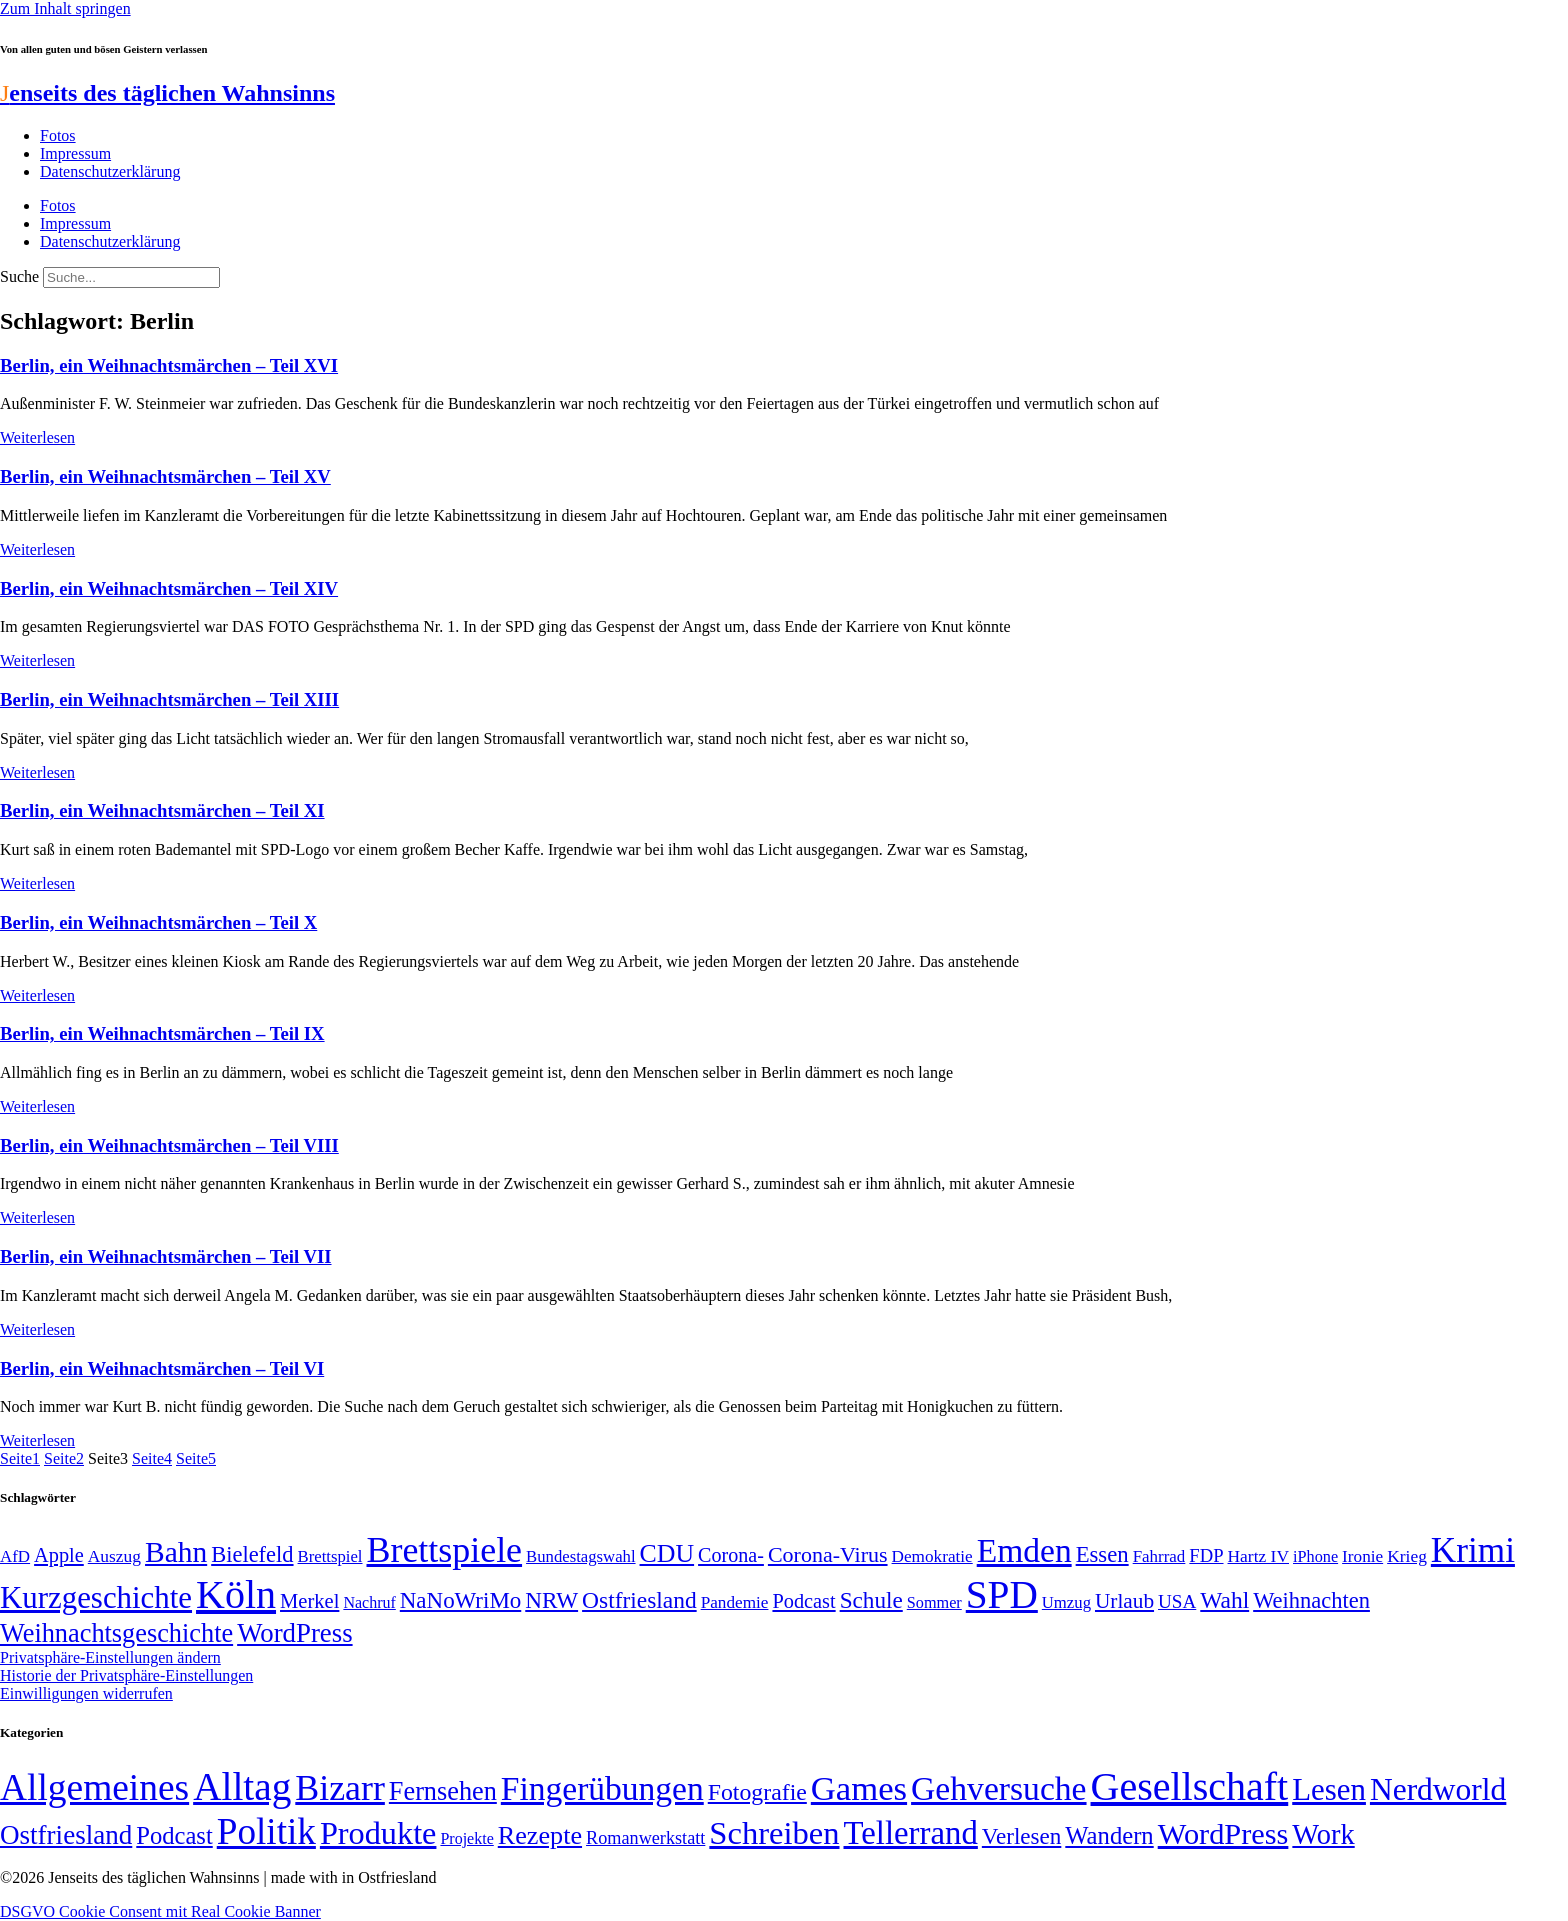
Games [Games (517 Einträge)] (859, 1788)
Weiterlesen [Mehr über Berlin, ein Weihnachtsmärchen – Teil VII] (37, 1329)
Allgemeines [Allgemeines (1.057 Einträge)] (94, 1787)
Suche (19, 276)
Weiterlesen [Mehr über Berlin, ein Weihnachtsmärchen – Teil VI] (37, 1440)
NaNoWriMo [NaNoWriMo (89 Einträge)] (460, 1600)
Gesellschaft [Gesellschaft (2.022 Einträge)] (1190, 1786)
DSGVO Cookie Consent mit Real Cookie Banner (160, 1911)
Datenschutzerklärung (110, 171)
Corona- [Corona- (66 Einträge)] (731, 1555)
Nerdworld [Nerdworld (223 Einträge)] (1438, 1789)
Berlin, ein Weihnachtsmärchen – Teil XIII (169, 699)
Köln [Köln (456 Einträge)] (236, 1594)
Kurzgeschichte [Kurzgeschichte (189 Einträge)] (96, 1597)
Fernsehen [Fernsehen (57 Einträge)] (443, 1791)
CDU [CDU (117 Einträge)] (667, 1553)
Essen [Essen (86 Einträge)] (1102, 1554)
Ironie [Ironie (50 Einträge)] (1362, 1556)
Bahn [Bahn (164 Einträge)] (176, 1552)
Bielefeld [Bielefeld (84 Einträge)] (252, 1554)
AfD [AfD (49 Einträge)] (15, 1556)
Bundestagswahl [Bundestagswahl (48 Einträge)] (580, 1556)
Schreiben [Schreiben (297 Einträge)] (774, 1833)
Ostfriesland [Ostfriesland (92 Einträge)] (639, 1600)
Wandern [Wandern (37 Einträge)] (1109, 1835)
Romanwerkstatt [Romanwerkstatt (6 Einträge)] (645, 1838)
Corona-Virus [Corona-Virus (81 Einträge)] (828, 1554)
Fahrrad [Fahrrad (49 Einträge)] (1159, 1556)
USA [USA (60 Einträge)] (1177, 1601)
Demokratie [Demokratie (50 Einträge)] (932, 1556)
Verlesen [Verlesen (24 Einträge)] (1021, 1836)
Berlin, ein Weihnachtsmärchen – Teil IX (162, 1033)
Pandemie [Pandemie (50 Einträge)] (735, 1602)
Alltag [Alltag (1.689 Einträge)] (242, 1786)
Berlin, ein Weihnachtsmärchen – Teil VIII (169, 1145)
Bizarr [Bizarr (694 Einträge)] (340, 1788)
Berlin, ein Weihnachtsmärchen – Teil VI (162, 1368)
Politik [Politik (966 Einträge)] (266, 1831)
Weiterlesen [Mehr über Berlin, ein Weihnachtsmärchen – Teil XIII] (37, 772)
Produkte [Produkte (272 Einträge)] (378, 1833)
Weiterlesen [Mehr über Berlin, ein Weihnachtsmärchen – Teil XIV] (37, 660)
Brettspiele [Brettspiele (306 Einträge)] (445, 1550)
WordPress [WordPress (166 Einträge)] (1223, 1834)
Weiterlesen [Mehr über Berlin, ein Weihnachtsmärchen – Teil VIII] (37, 1217)
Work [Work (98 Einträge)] (1323, 1834)
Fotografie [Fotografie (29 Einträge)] (757, 1792)
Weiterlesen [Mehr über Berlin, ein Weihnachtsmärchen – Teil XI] (37, 883)
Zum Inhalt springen (65, 8)
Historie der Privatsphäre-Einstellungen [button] (126, 1675)
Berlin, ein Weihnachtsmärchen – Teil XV (165, 476)
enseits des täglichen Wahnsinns (167, 93)
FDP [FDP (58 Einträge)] (1206, 1555)
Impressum (75, 153)
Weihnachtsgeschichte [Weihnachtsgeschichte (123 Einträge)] (116, 1633)
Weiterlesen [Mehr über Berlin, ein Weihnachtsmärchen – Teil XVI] (37, 437)
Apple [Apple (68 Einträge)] (59, 1555)
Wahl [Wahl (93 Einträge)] (1224, 1600)
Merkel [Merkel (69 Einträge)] (309, 1601)
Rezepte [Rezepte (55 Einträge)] (540, 1835)
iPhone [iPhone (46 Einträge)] (1315, 1557)
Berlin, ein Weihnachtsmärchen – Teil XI (162, 810)
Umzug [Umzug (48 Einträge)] (1066, 1602)
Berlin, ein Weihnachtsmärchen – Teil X (158, 922)
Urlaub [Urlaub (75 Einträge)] (1124, 1601)
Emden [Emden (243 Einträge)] (1024, 1550)
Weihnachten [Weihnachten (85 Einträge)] (1311, 1600)
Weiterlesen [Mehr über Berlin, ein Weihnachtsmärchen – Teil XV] (37, 549)
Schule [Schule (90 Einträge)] (871, 1600)
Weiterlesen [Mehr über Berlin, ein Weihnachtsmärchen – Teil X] (37, 995)
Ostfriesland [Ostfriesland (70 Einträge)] (66, 1835)
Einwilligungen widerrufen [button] (86, 1693)
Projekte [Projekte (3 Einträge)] (466, 1838)
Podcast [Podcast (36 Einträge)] (174, 1835)
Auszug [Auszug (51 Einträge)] (114, 1556)
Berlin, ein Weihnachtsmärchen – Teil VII (166, 1256)
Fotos (58, 135)
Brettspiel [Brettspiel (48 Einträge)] (330, 1556)
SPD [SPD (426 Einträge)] (1002, 1594)
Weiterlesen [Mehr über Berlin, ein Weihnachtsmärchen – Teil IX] (37, 1106)
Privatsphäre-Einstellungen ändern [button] (110, 1657)
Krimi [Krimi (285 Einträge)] (1473, 1550)
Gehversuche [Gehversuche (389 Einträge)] (998, 1788)
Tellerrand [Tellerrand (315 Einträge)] (911, 1833)
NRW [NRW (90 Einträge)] (551, 1600)
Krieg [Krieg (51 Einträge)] (1407, 1556)
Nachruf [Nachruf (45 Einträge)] (369, 1602)
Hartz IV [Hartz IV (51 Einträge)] (1258, 1556)
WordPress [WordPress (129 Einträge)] (294, 1633)
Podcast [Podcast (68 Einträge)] (803, 1601)
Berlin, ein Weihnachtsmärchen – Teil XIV (169, 588)
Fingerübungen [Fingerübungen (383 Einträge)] (602, 1788)
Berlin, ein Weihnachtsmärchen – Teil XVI (169, 365)
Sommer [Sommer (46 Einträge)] (934, 1603)
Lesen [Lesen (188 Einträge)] (1329, 1789)
